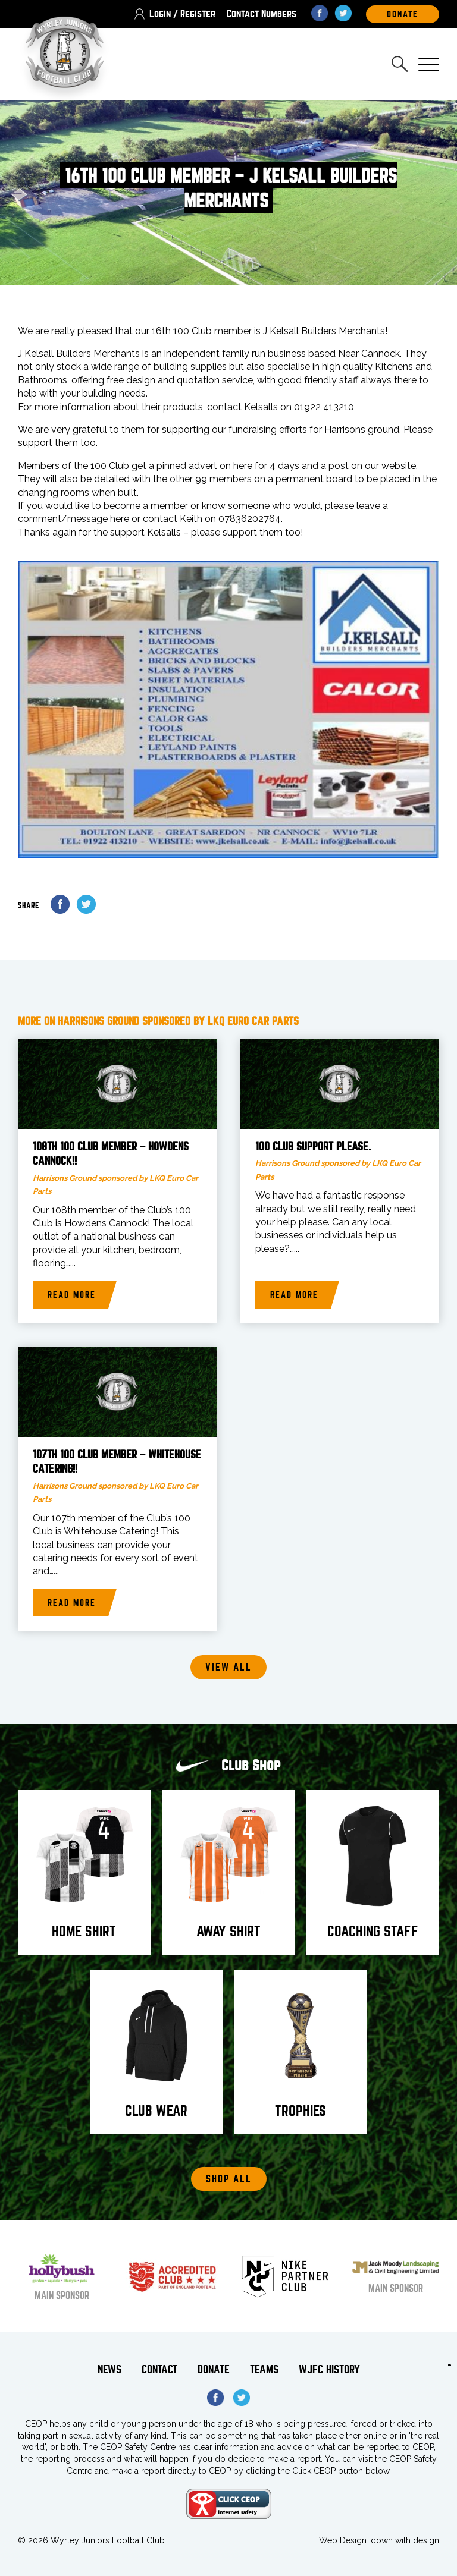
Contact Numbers (261, 14)
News (109, 2370)
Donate (214, 2370)
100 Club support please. (313, 1146)
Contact (159, 2370)
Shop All (229, 2179)
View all (228, 1668)
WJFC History (329, 2370)
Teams (264, 2370)
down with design (405, 2540)
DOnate (402, 14)
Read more (72, 1295)
